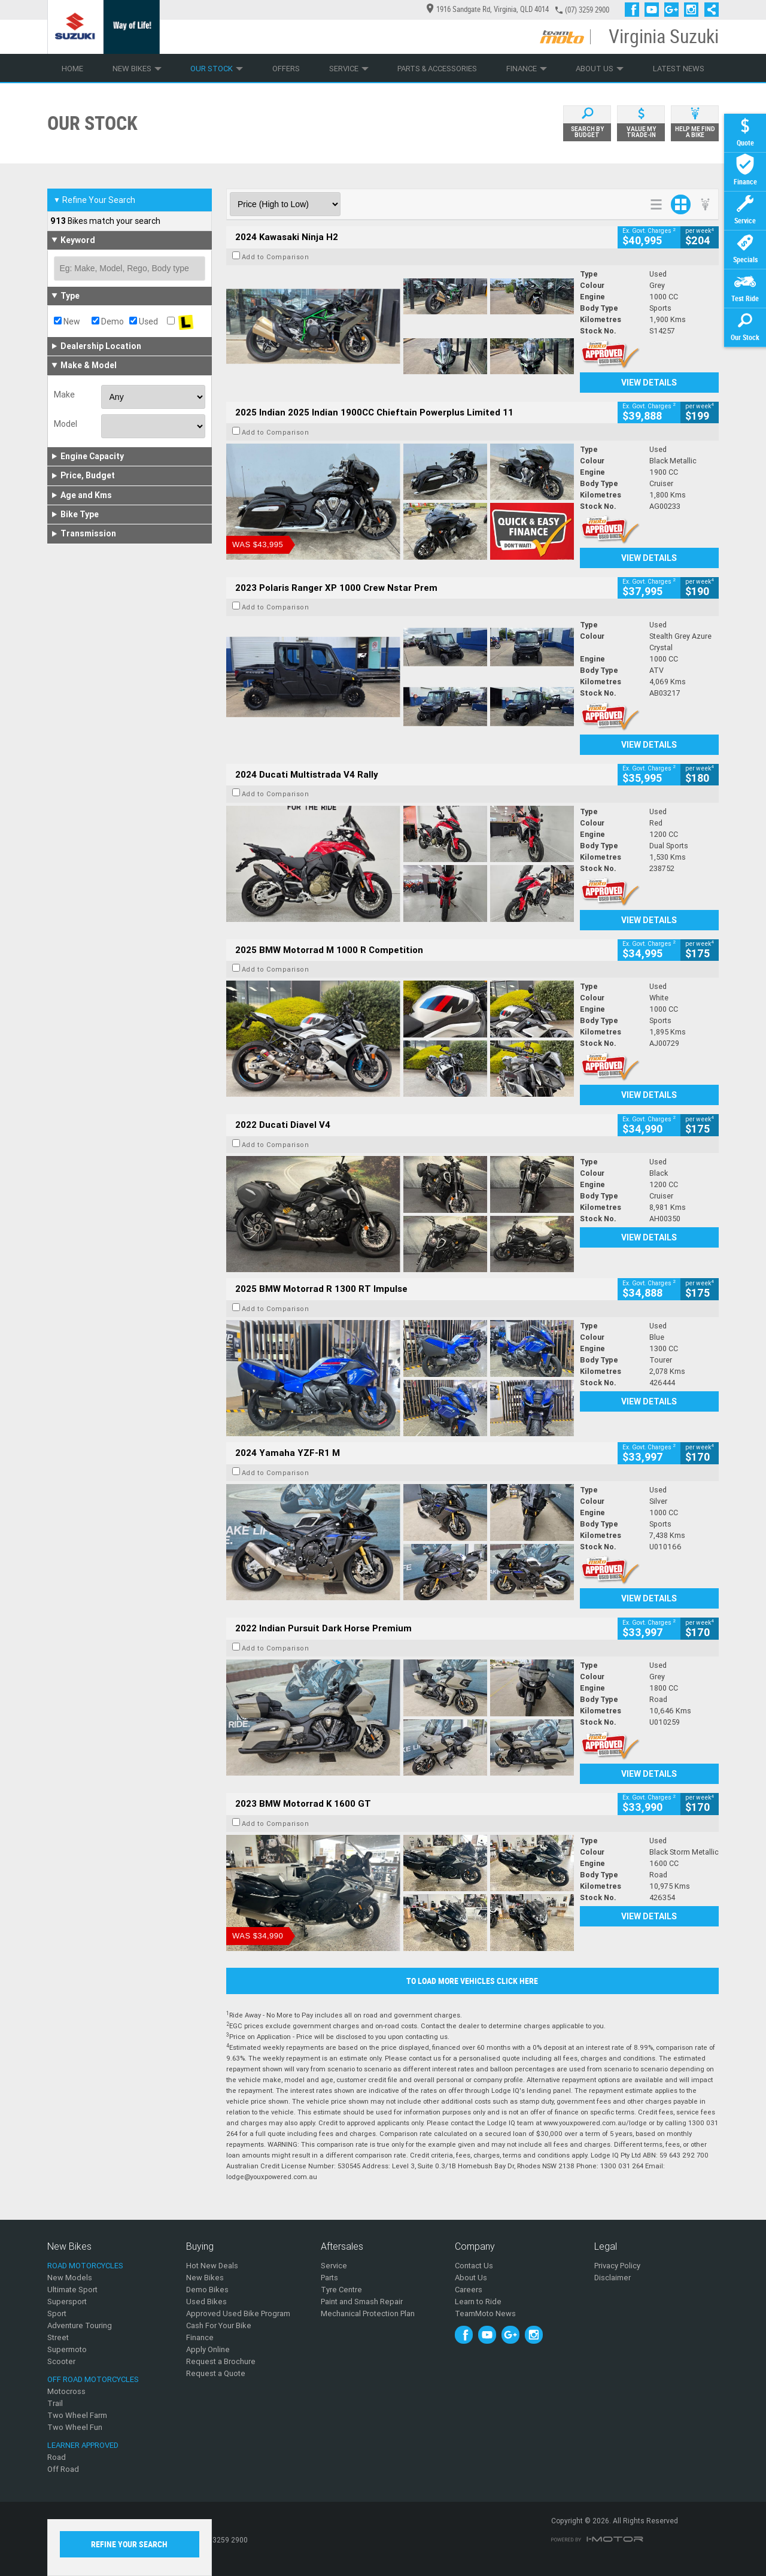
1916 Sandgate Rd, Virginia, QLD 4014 (488, 9)
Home (72, 68)
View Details (649, 382)
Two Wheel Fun (74, 2427)
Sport (56, 2313)
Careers (468, 2289)
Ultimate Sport (72, 2289)
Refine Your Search (94, 200)
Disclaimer (612, 2277)
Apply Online (208, 2349)
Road (56, 2457)
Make (64, 394)
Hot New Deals (212, 2266)
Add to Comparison (275, 257)
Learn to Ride (478, 2301)
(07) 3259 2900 (587, 9)
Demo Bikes (207, 2289)
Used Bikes (206, 2301)
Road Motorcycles (85, 2266)
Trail (55, 2403)
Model (65, 423)
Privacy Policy (617, 2266)
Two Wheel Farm (77, 2415)
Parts (329, 2277)
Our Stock (216, 68)
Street (58, 2337)
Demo (108, 321)
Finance (526, 68)
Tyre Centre (341, 2289)
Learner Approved (82, 2445)
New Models (69, 2277)
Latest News (678, 68)
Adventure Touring (79, 2325)
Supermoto (67, 2349)
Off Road (63, 2469)
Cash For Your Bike (218, 2325)
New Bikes (137, 68)
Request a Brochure (221, 2361)
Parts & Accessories (437, 68)
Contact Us (474, 2266)
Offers (286, 68)
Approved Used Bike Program (238, 2313)
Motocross (66, 2391)
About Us (600, 68)
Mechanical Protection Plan (368, 2313)
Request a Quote (215, 2373)
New (67, 321)
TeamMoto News (485, 2313)
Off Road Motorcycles (93, 2379)
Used (143, 321)
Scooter (61, 2361)
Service (349, 68)
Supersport (67, 2301)
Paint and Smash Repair (362, 2301)
